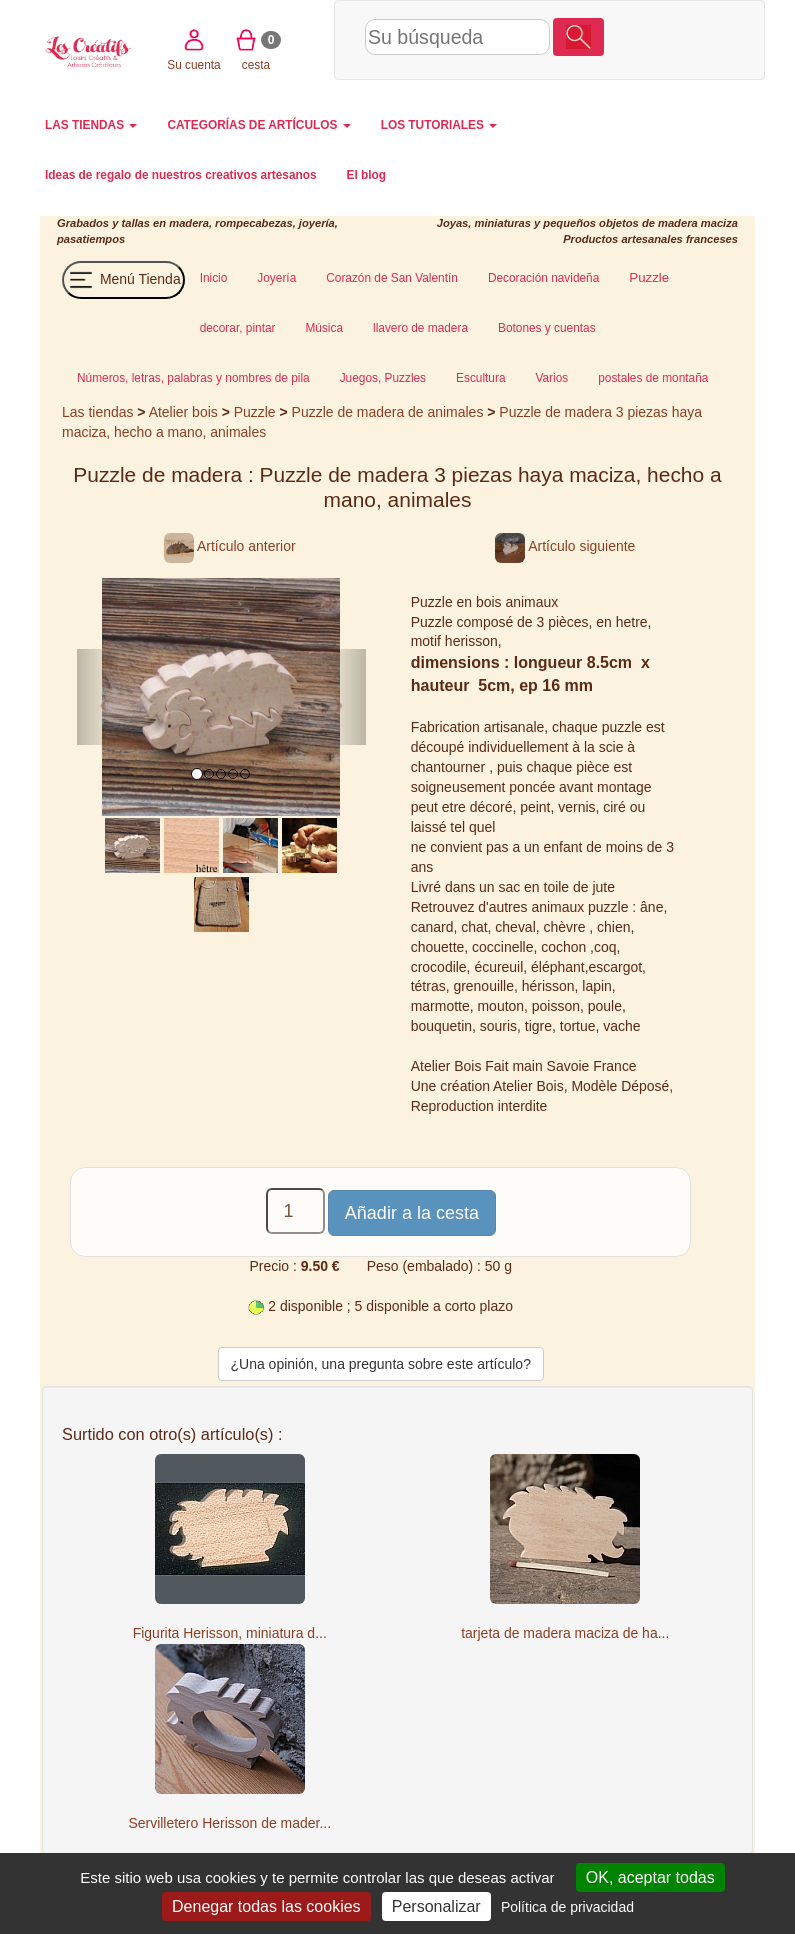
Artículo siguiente (565, 546)
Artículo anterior (230, 546)
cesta (691, 38)
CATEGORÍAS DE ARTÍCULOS (258, 125)
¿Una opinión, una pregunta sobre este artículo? (381, 1364)
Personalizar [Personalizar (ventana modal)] (436, 1906)
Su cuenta (629, 38)
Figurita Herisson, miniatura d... (230, 1633)
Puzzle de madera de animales (388, 412)
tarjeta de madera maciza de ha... (565, 1633)
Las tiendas (97, 412)
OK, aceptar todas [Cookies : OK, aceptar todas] (650, 1877)
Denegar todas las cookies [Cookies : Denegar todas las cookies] (266, 1906)
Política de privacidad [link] (567, 1907)
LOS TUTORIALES (439, 125)
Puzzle (257, 412)
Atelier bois (183, 412)
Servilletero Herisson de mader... (229, 1823)
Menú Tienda (123, 280)
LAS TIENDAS (91, 125)
